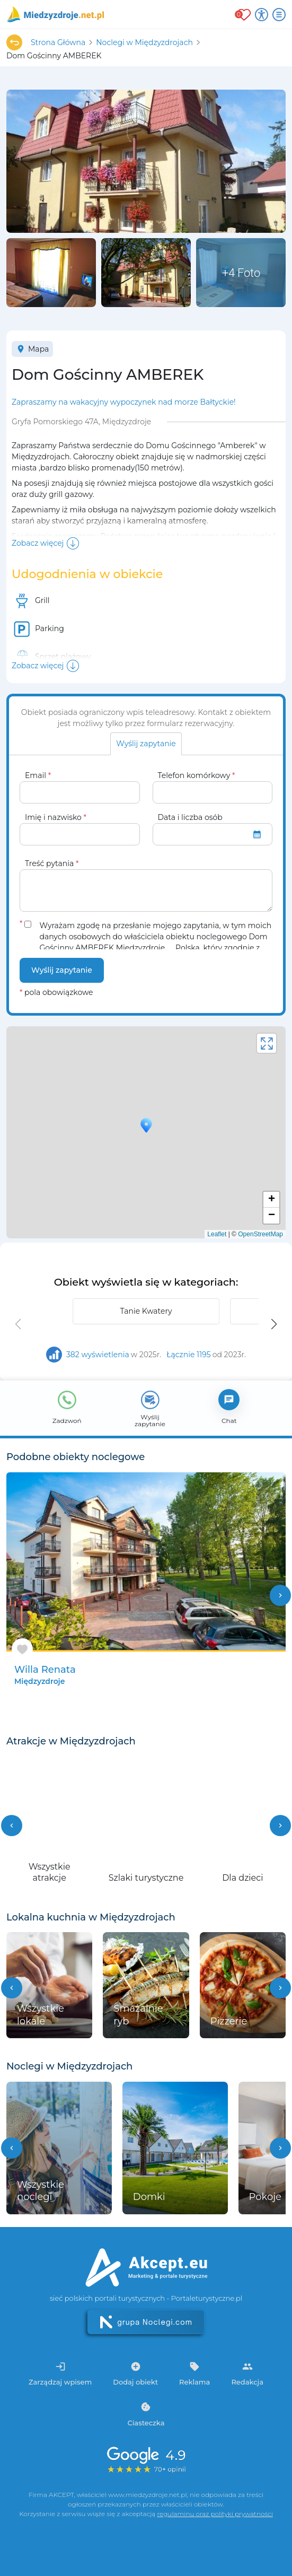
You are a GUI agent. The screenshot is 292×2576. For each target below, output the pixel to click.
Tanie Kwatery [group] (146, 1311)
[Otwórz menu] (279, 14)
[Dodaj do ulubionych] (22, 1649)
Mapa (32, 349)
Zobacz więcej (38, 543)
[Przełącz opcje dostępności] (261, 14)
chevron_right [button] (280, 1595)
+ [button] (271, 1200)
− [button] (271, 1216)
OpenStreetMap (260, 1234)
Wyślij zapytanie (61, 970)
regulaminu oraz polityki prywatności (214, 2514)
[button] (274, 1324)
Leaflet (216, 1234)
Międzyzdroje (39, 1681)
